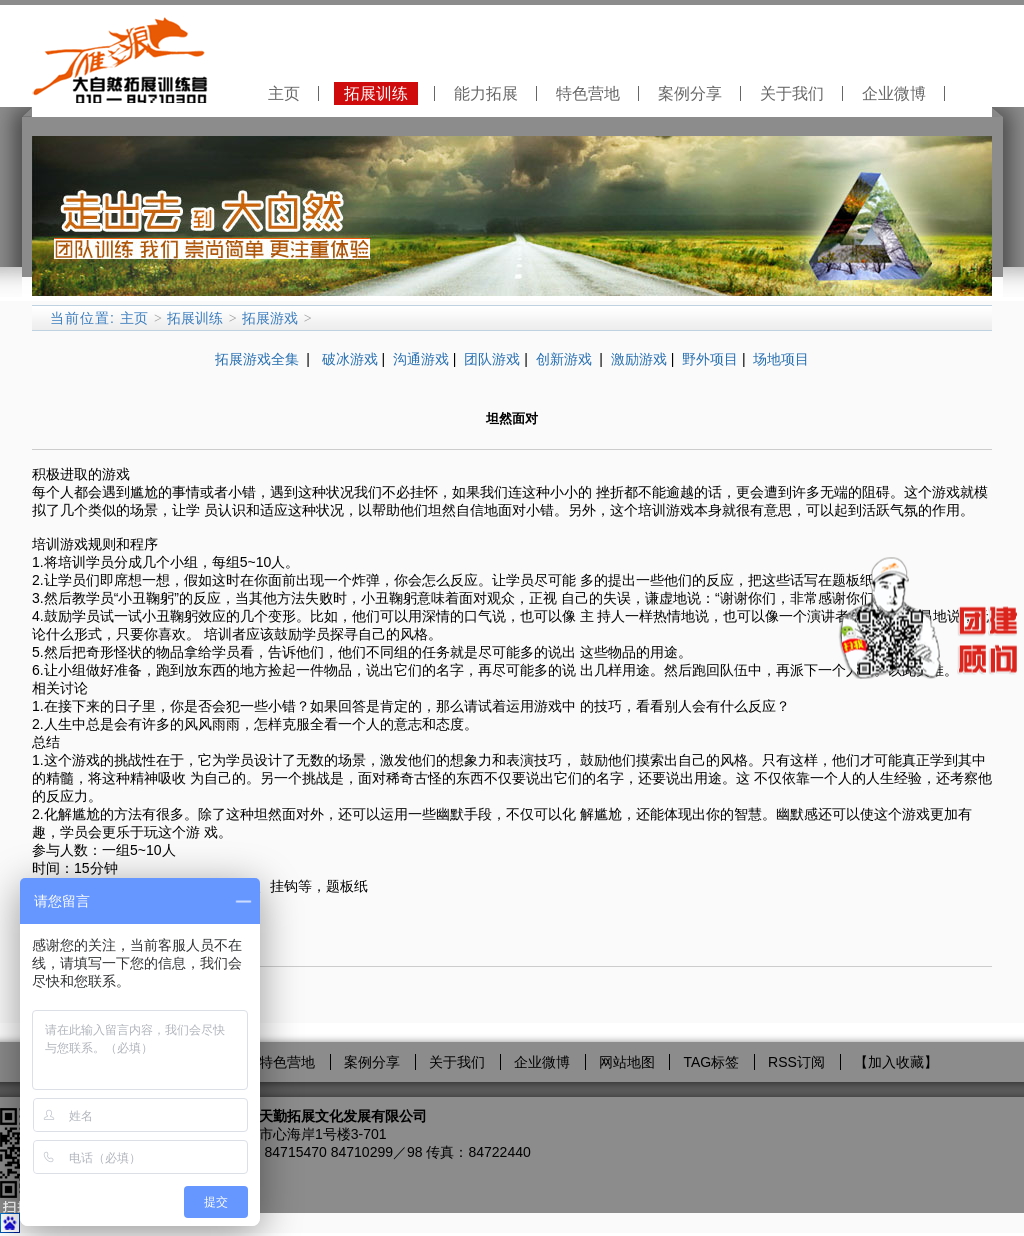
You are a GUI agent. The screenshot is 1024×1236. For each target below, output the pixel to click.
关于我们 (792, 93)
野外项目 (710, 359)
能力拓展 (486, 93)
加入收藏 (896, 1062)
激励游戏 (639, 359)
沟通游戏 (421, 359)
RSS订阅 (796, 1062)
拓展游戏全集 (257, 359)
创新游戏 (566, 359)
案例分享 (690, 93)
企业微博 (894, 93)
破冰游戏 (350, 359)
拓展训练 (376, 93)
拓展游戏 (270, 318)
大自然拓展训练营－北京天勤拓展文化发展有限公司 (266, 1116)
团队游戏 (492, 359)
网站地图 (627, 1062)
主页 (284, 93)
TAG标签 (711, 1062)
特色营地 (588, 93)
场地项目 (781, 359)
